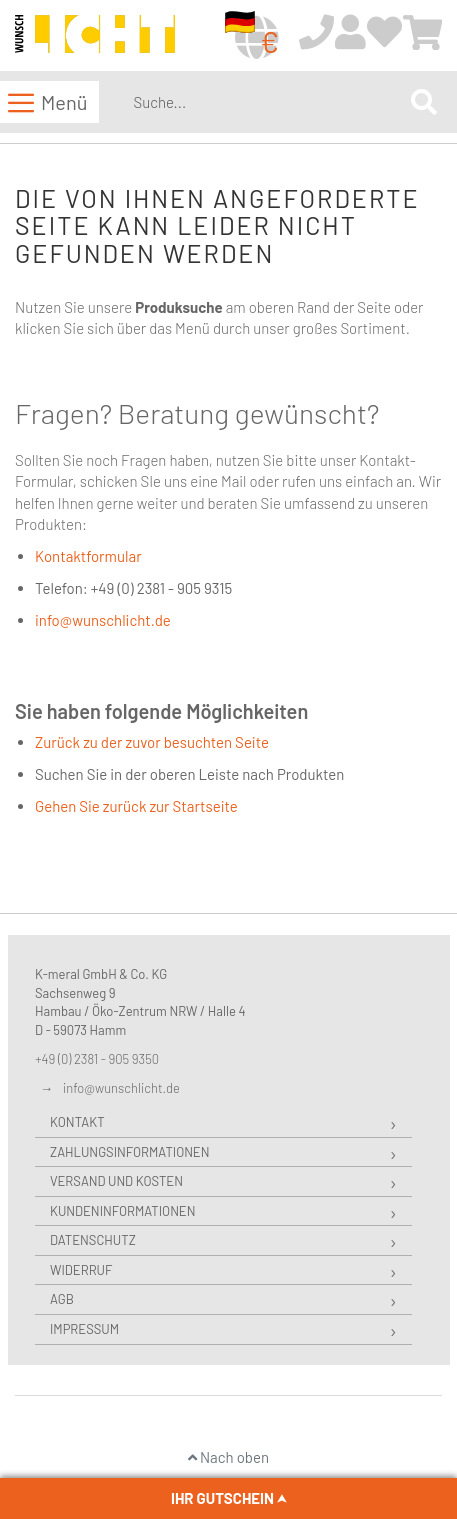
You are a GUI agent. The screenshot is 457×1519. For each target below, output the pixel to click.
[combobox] (268, 102)
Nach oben (228, 1457)
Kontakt (77, 1122)
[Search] (424, 101)
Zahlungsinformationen (129, 1152)
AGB (62, 1299)
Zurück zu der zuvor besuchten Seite (152, 742)
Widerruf (81, 1270)
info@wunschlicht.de (103, 620)
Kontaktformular (88, 556)
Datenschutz (93, 1240)
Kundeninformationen (122, 1211)
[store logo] (95, 36)
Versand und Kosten (116, 1181)
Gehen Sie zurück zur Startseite (136, 806)
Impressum (84, 1329)
